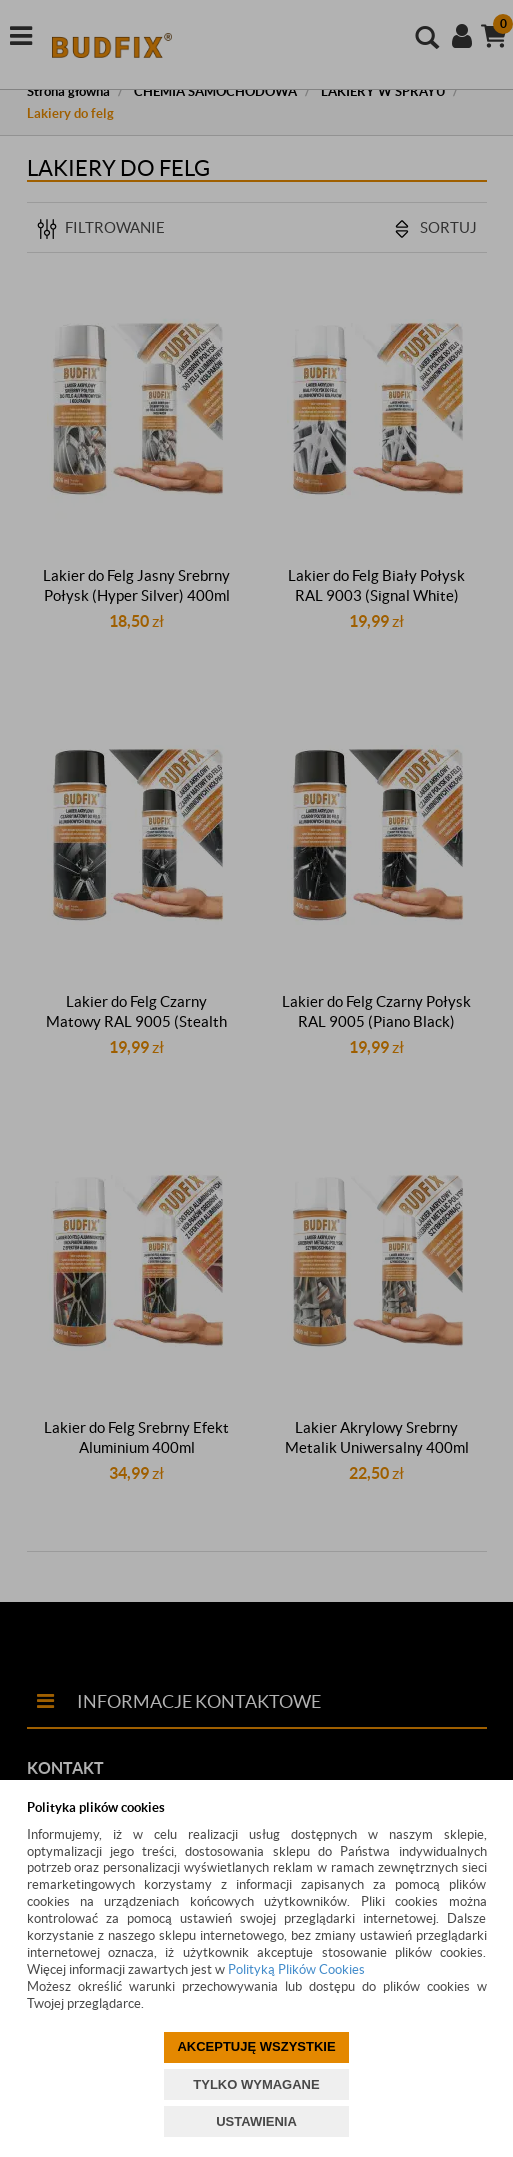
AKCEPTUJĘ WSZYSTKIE (256, 2046)
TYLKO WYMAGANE (256, 2084)
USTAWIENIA (256, 2121)
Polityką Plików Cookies (296, 1969)
